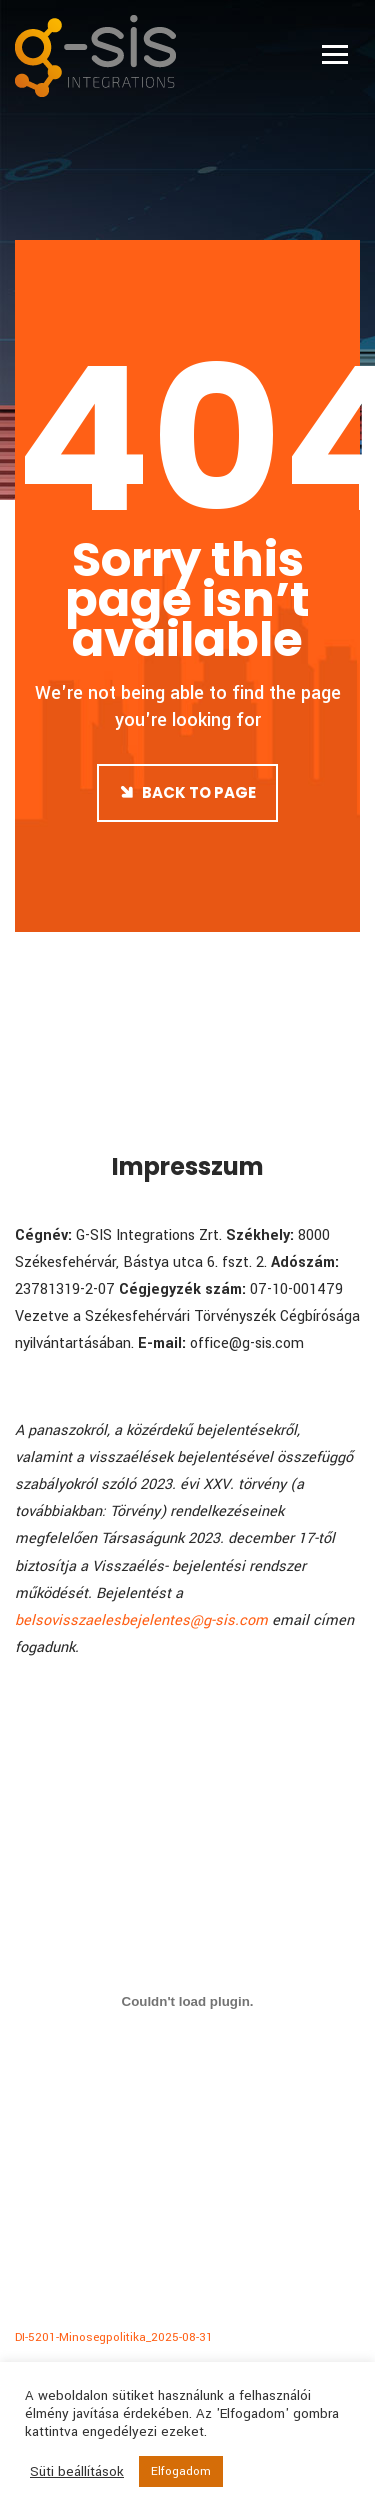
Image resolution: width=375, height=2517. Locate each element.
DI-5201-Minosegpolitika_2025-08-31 (114, 2337)
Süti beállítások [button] (77, 2472)
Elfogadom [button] (181, 2471)
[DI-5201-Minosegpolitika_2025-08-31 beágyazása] (187, 2001)
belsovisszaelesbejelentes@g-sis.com (141, 1620)
